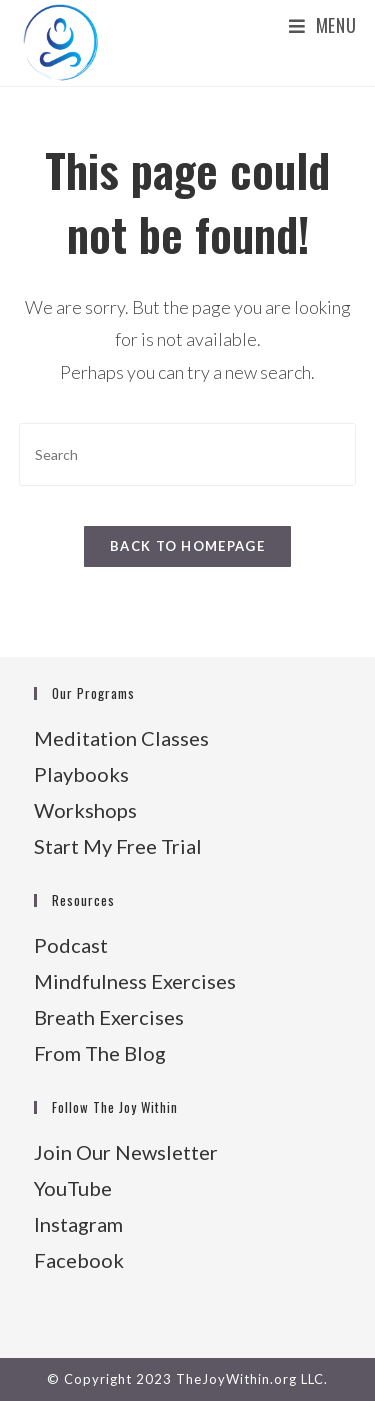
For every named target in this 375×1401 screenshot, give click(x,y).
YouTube (73, 1188)
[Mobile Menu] (323, 25)
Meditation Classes (121, 738)
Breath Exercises (109, 1017)
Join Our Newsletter (126, 1152)
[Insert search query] (188, 454)
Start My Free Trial (118, 846)
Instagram (78, 1224)
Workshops (85, 810)
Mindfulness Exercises (135, 981)
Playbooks (81, 774)
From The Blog (100, 1053)
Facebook (79, 1260)
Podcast (71, 945)
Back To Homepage (187, 546)
